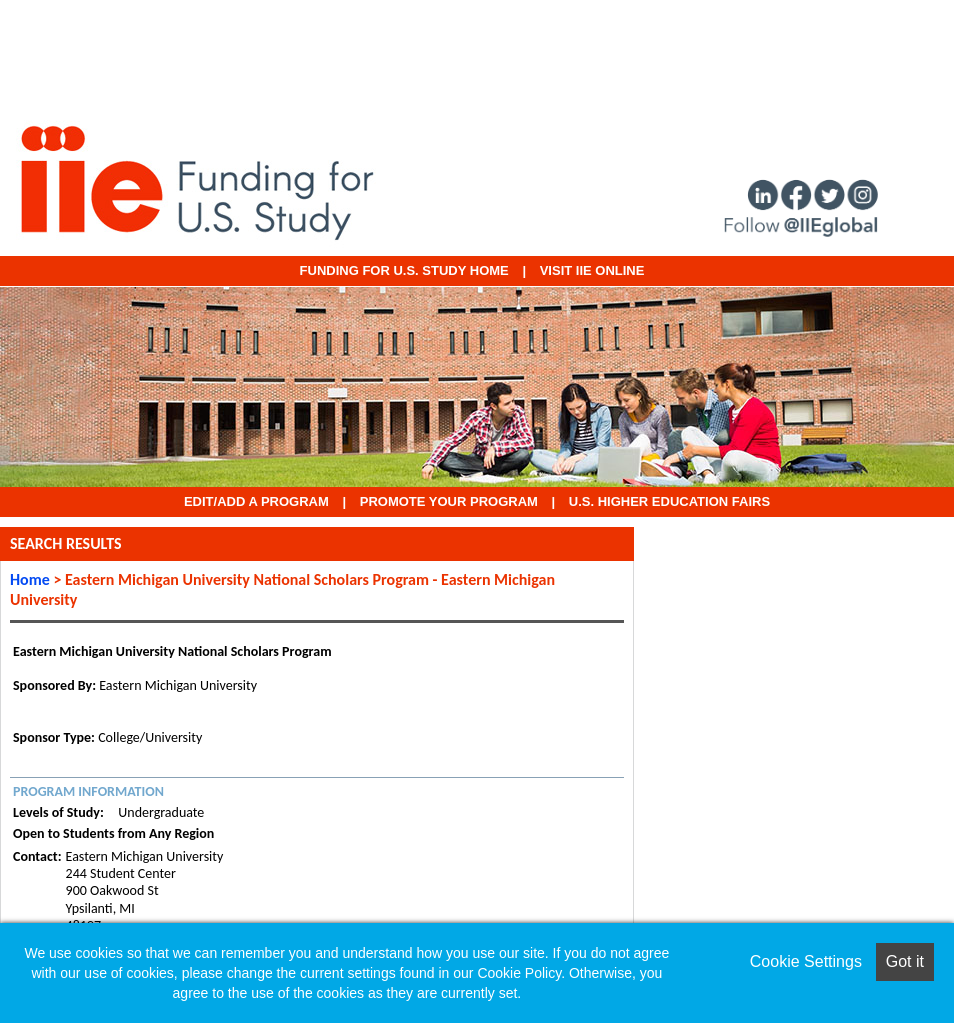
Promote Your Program (449, 501)
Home (30, 579)
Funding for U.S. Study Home (404, 270)
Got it (905, 961)
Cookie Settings (806, 961)
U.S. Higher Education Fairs (669, 501)
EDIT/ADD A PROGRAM (256, 501)
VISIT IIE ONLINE (592, 270)
